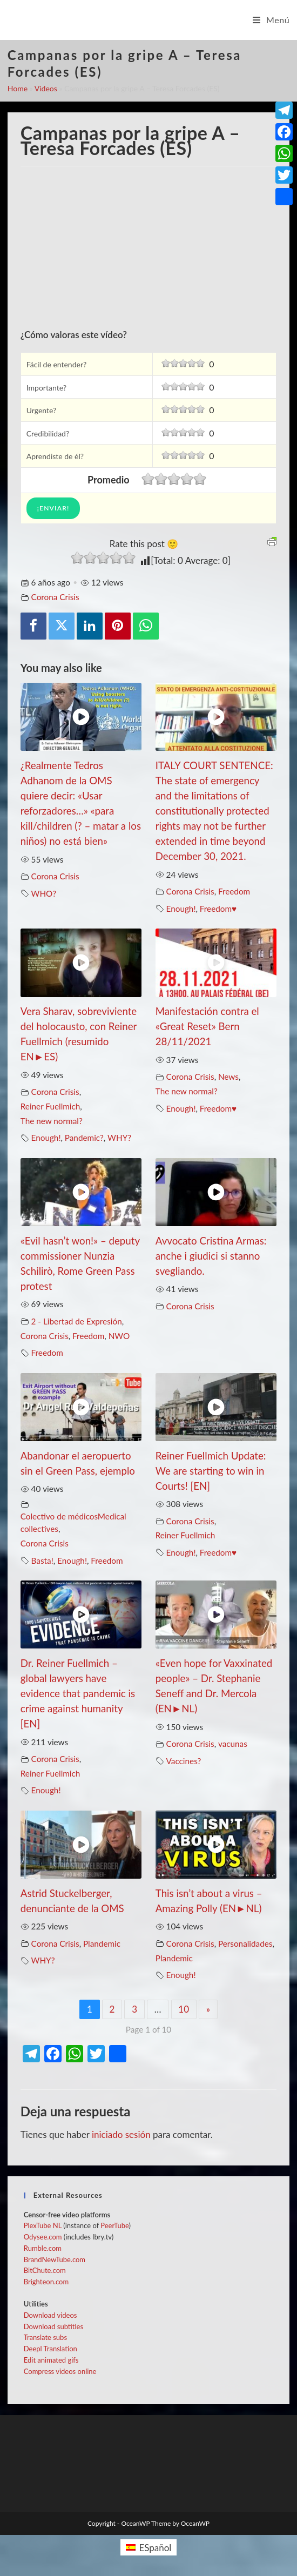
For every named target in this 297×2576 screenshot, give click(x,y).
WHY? (119, 1137)
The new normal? (52, 1121)
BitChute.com (45, 2270)
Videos (46, 88)
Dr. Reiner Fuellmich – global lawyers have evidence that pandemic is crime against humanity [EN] (78, 1693)
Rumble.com (43, 2248)
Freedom (234, 891)
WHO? (44, 893)
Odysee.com (43, 2236)
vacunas (232, 1743)
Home (18, 88)
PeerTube (114, 2225)
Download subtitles (53, 2326)
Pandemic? (84, 1137)
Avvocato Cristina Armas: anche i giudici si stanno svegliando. (211, 1256)
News (228, 1076)
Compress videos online (60, 2371)
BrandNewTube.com (54, 2259)
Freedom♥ (218, 908)
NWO (119, 1336)
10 (183, 2009)
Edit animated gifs (51, 2360)
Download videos (50, 2315)
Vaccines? (183, 1761)
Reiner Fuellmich (50, 1106)
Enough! (181, 908)
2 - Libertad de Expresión (76, 1321)
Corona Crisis (55, 597)
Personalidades (245, 1943)
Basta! (42, 1560)
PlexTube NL (43, 2225)
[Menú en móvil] (271, 20)
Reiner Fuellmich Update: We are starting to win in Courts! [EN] (211, 1471)
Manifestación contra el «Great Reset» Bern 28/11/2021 (207, 1026)
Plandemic (101, 1943)
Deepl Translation (50, 2348)
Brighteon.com (46, 2281)
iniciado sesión (121, 2134)
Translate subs (45, 2337)
